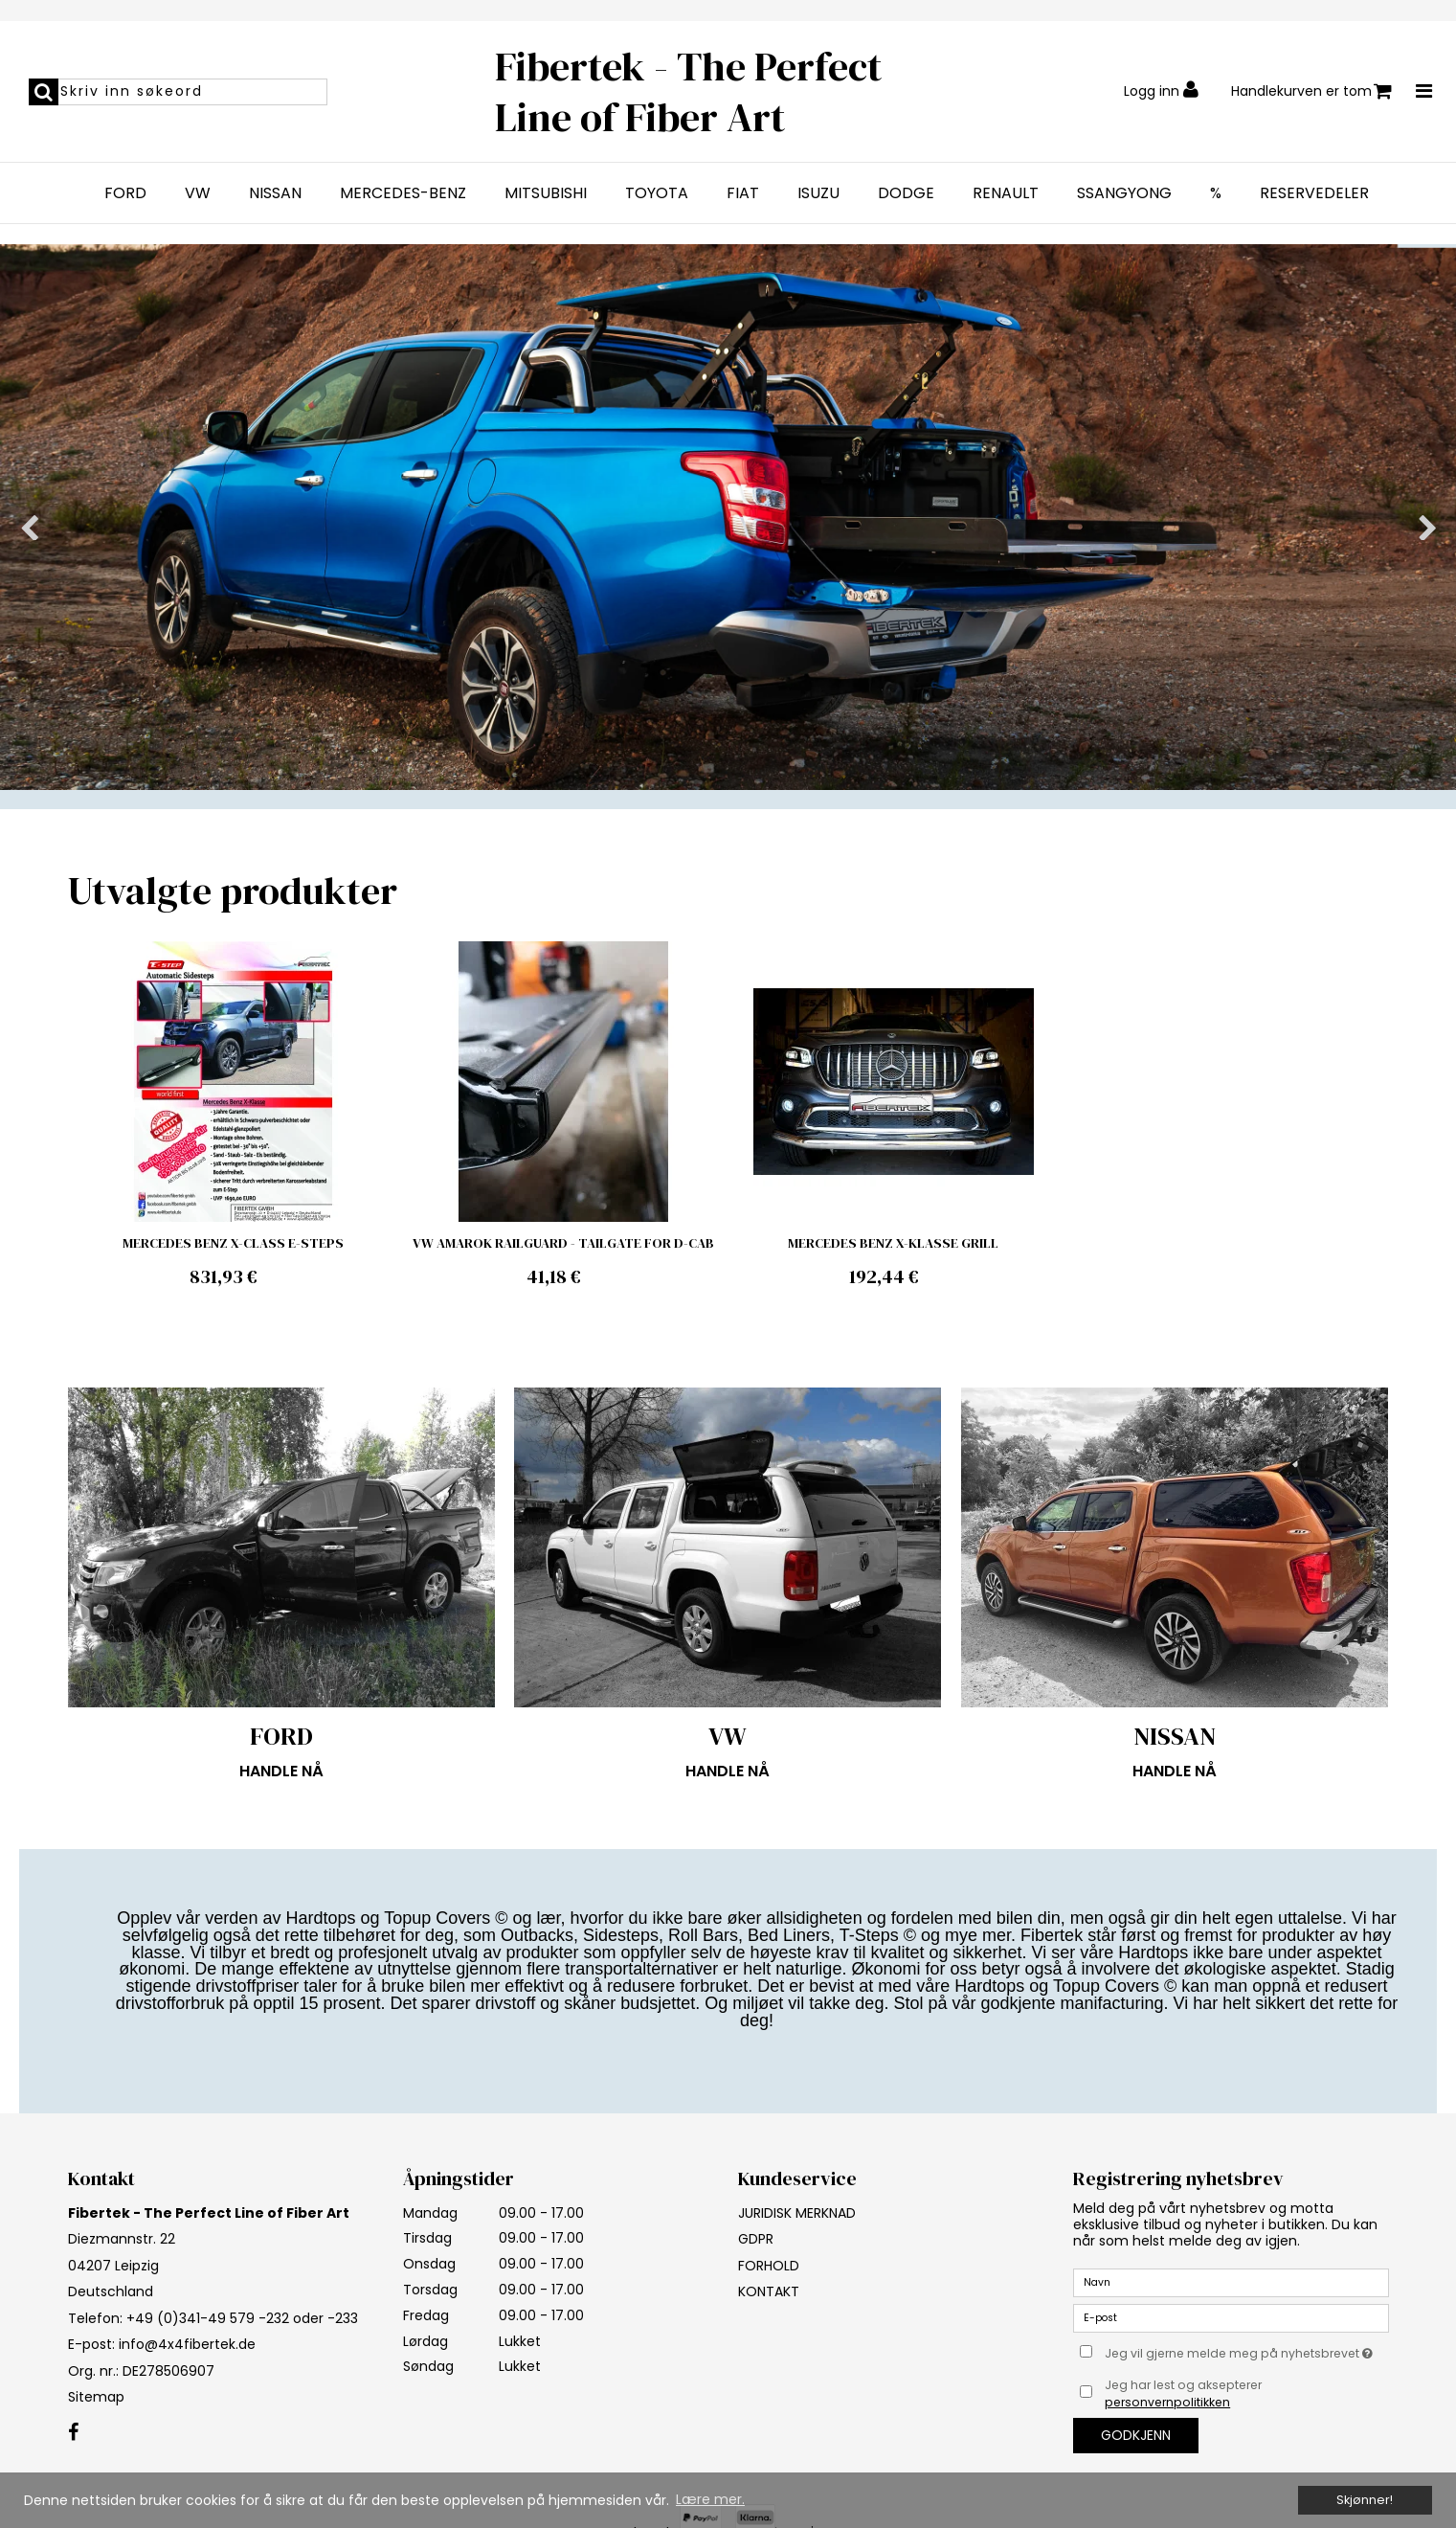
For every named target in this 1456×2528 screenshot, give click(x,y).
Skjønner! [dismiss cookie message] (1364, 2500)
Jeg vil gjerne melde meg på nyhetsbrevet (1246, 2350)
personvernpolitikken (1167, 2402)
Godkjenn (1136, 2435)
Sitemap (96, 2396)
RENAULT (1006, 193)
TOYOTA (656, 193)
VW (198, 193)
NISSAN (275, 193)
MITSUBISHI (545, 193)
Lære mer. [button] (710, 2499)
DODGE (906, 193)
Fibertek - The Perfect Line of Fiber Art (688, 91)
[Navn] (1231, 2281)
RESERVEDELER (1314, 193)
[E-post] (1231, 2316)
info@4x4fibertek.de (187, 2344)
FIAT (743, 193)
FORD (125, 193)
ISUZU (818, 193)
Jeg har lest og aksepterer (1183, 2393)
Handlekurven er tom (1311, 91)
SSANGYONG (1124, 193)
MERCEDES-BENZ (403, 193)
